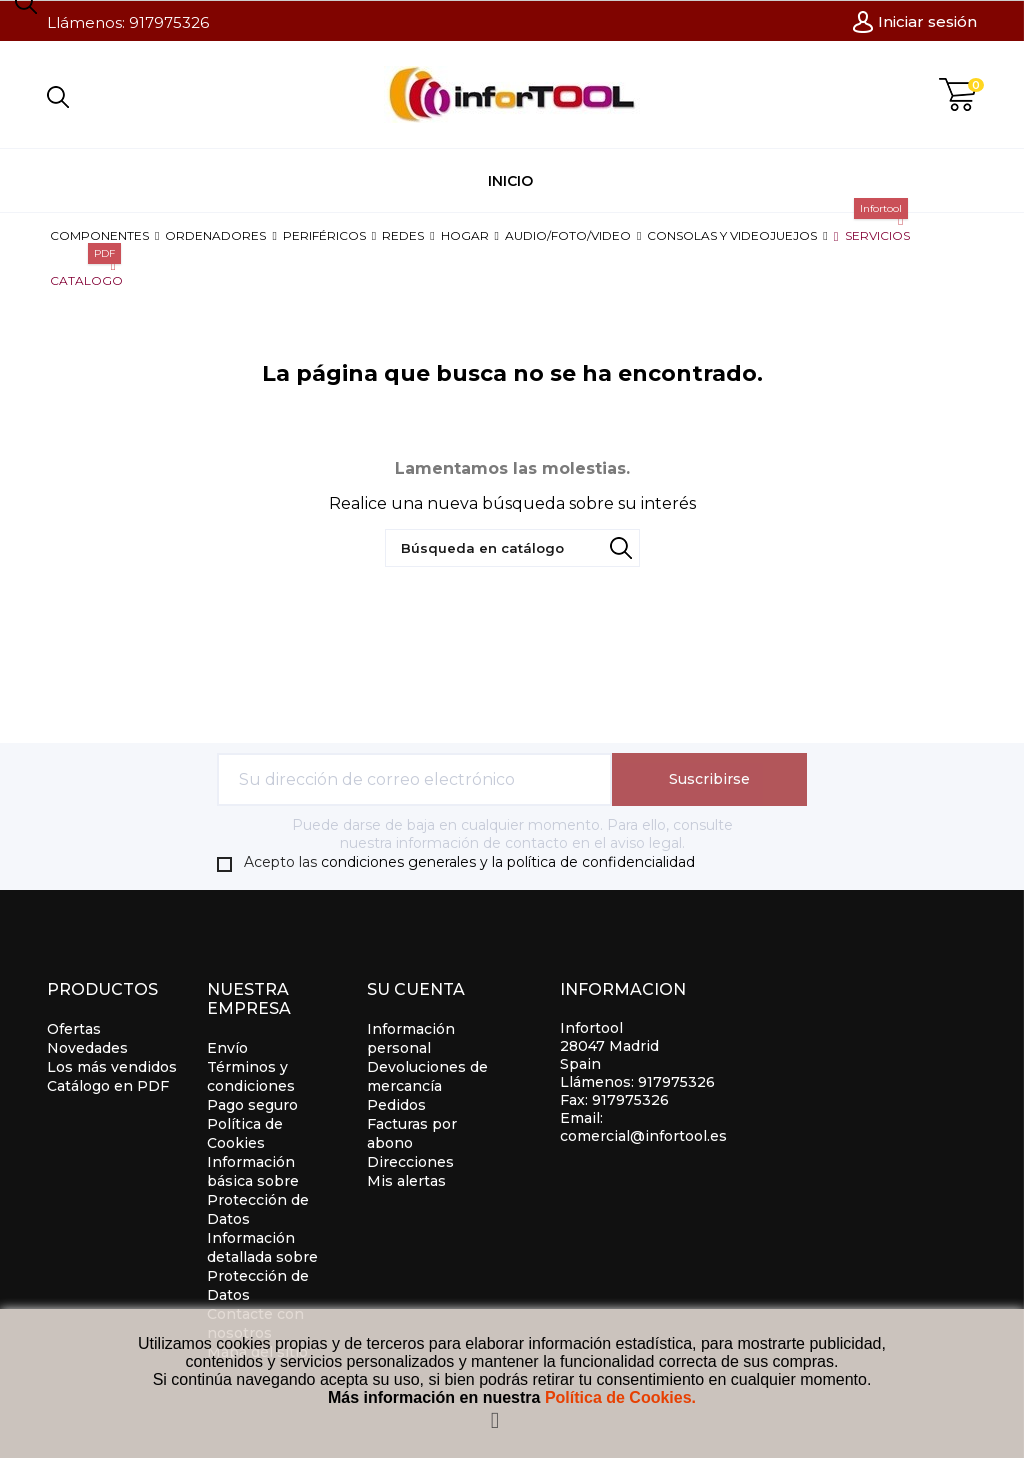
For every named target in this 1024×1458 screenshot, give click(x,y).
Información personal (411, 1038)
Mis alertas (406, 1181)
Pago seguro (252, 1105)
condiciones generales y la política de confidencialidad (508, 862)
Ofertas (74, 1029)
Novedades (87, 1048)
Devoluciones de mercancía (427, 1076)
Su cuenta (416, 989)
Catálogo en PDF (108, 1086)
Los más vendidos (112, 1067)
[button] (104, 235)
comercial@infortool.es (643, 1136)
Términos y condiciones (251, 1076)
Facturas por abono (412, 1133)
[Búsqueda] (512, 548)
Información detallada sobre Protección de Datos (262, 1266)
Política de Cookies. (620, 1397)
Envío (227, 1048)
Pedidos (396, 1105)
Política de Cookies (245, 1133)
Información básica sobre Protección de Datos (258, 1190)
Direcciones (410, 1162)
